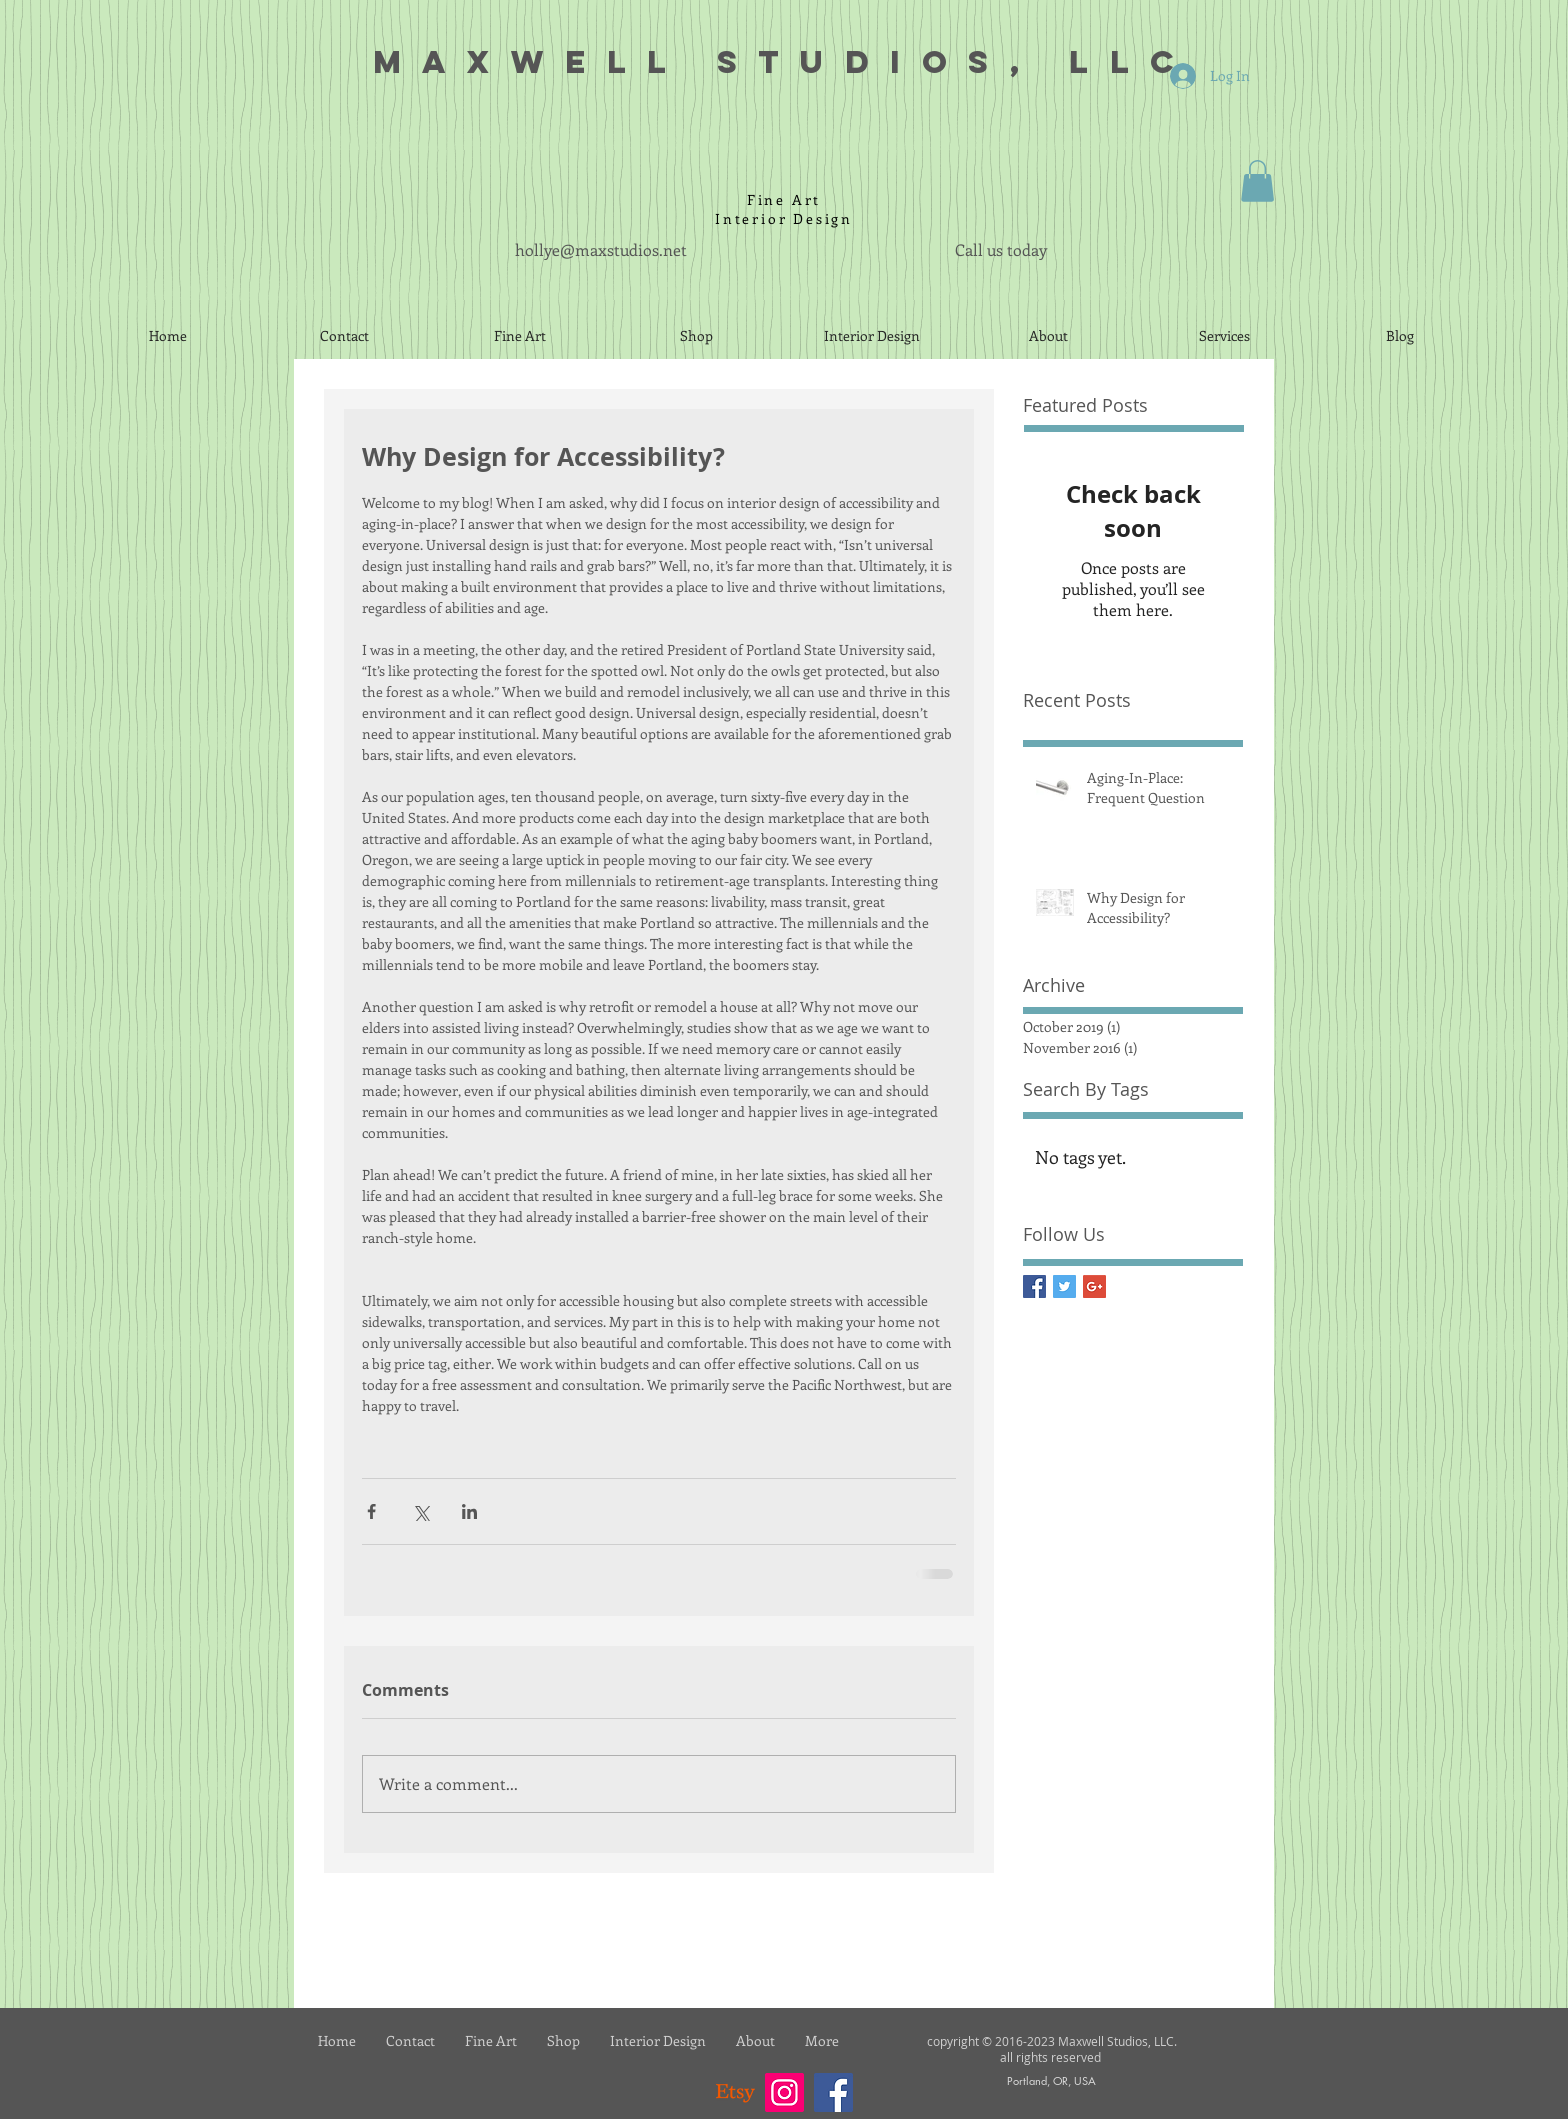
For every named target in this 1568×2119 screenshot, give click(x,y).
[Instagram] (784, 2092)
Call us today (1001, 249)
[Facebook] (833, 2092)
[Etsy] (735, 2092)
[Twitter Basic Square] (1064, 1286)
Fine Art (784, 199)
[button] (1257, 181)
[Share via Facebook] (371, 1511)
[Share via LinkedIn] (469, 1511)
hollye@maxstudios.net (601, 249)
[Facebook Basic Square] (1034, 1286)
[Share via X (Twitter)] (420, 1511)
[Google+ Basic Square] (1094, 1286)
